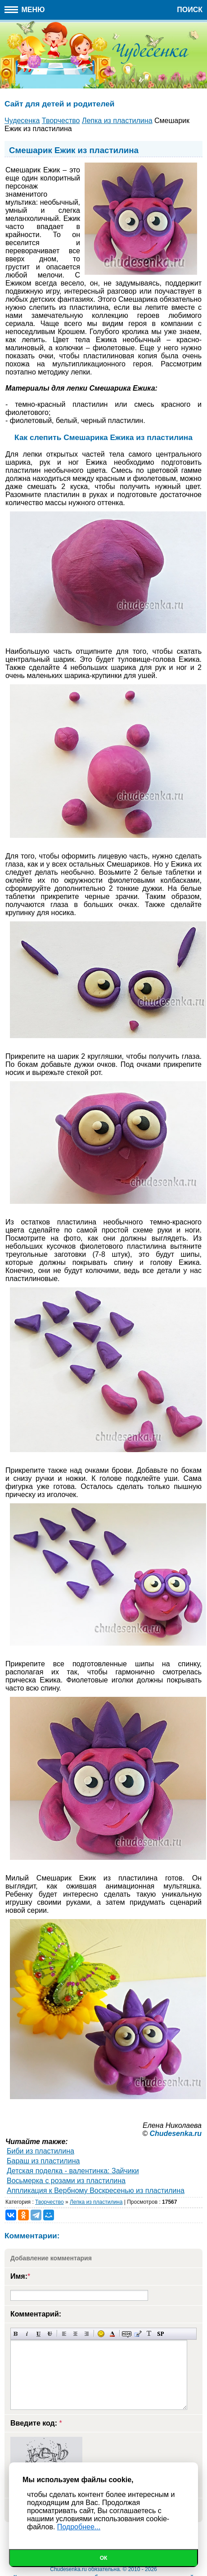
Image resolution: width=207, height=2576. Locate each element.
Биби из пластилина (40, 2151)
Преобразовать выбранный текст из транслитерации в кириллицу (149, 2333)
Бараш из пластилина (43, 2161)
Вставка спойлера (160, 2333)
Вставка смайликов (101, 2333)
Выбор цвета (112, 2333)
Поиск (189, 9)
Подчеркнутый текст (38, 2333)
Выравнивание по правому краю (86, 2333)
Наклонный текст (27, 2333)
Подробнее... (78, 2527)
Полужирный (16, 2333)
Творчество (49, 2202)
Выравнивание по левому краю (64, 2333)
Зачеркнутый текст (50, 2333)
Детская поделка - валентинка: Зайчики (73, 2171)
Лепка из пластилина (96, 2202)
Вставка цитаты (138, 2333)
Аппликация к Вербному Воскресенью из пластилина (95, 2190)
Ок (104, 2558)
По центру (75, 2333)
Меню (24, 9)
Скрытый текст (127, 2333)
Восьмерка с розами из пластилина (66, 2180)
